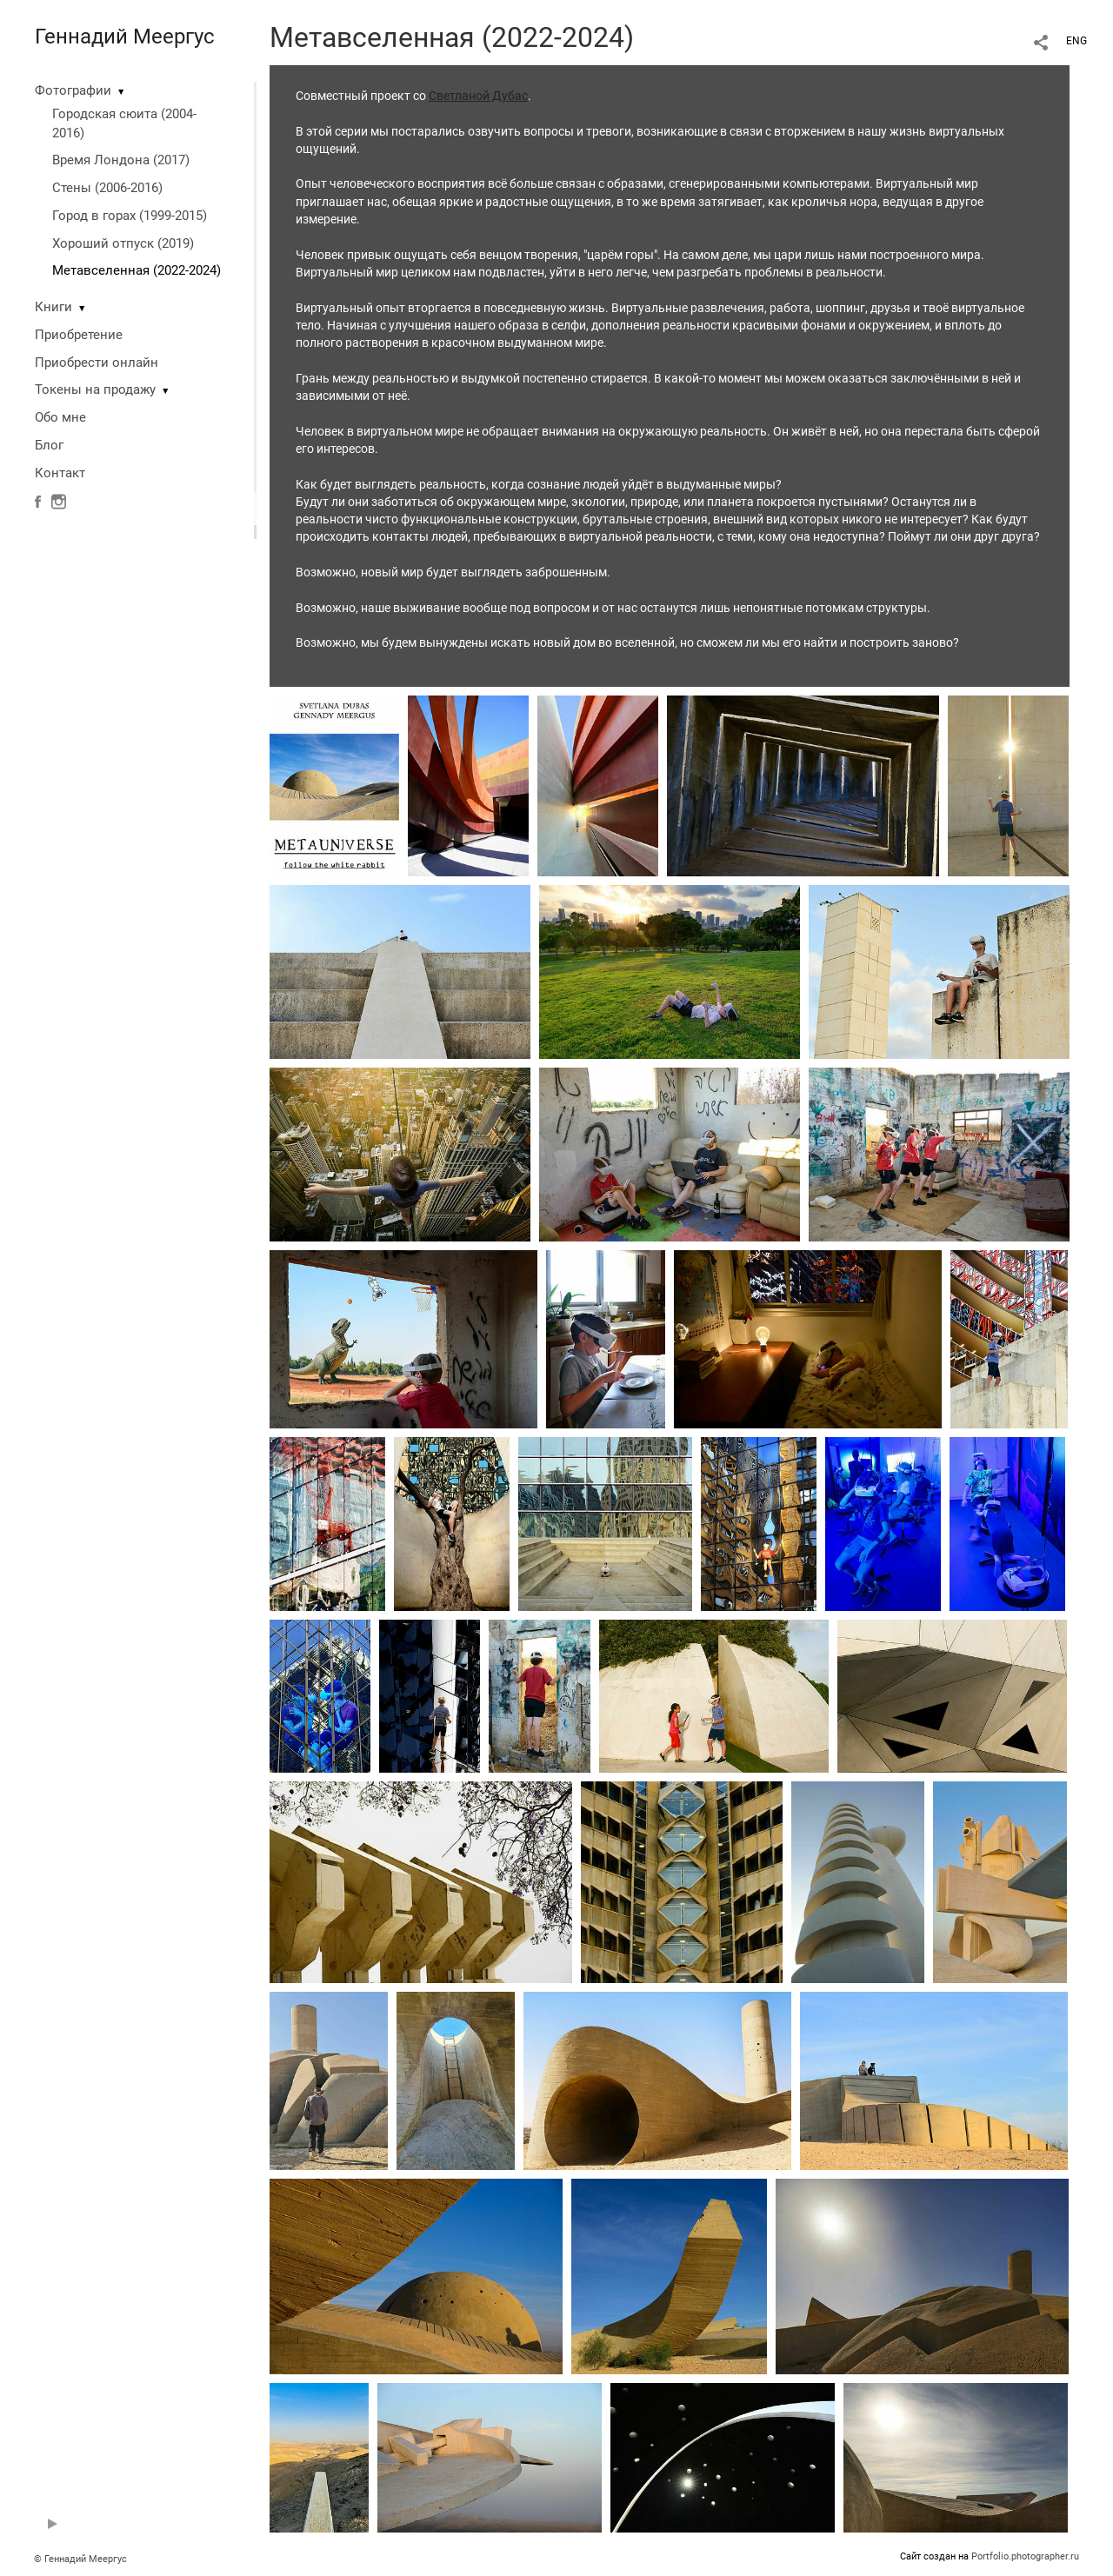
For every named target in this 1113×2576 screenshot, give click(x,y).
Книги (53, 307)
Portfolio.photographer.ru (1025, 2556)
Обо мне (60, 417)
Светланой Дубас (478, 96)
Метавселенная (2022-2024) (136, 270)
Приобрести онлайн (96, 362)
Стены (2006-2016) (107, 188)
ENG (1076, 41)
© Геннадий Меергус (80, 2559)
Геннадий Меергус (125, 36)
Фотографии (73, 90)
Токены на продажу (95, 389)
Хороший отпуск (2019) (123, 243)
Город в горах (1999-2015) (129, 215)
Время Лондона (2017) (121, 160)
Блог (49, 445)
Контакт (60, 473)
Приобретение (79, 335)
